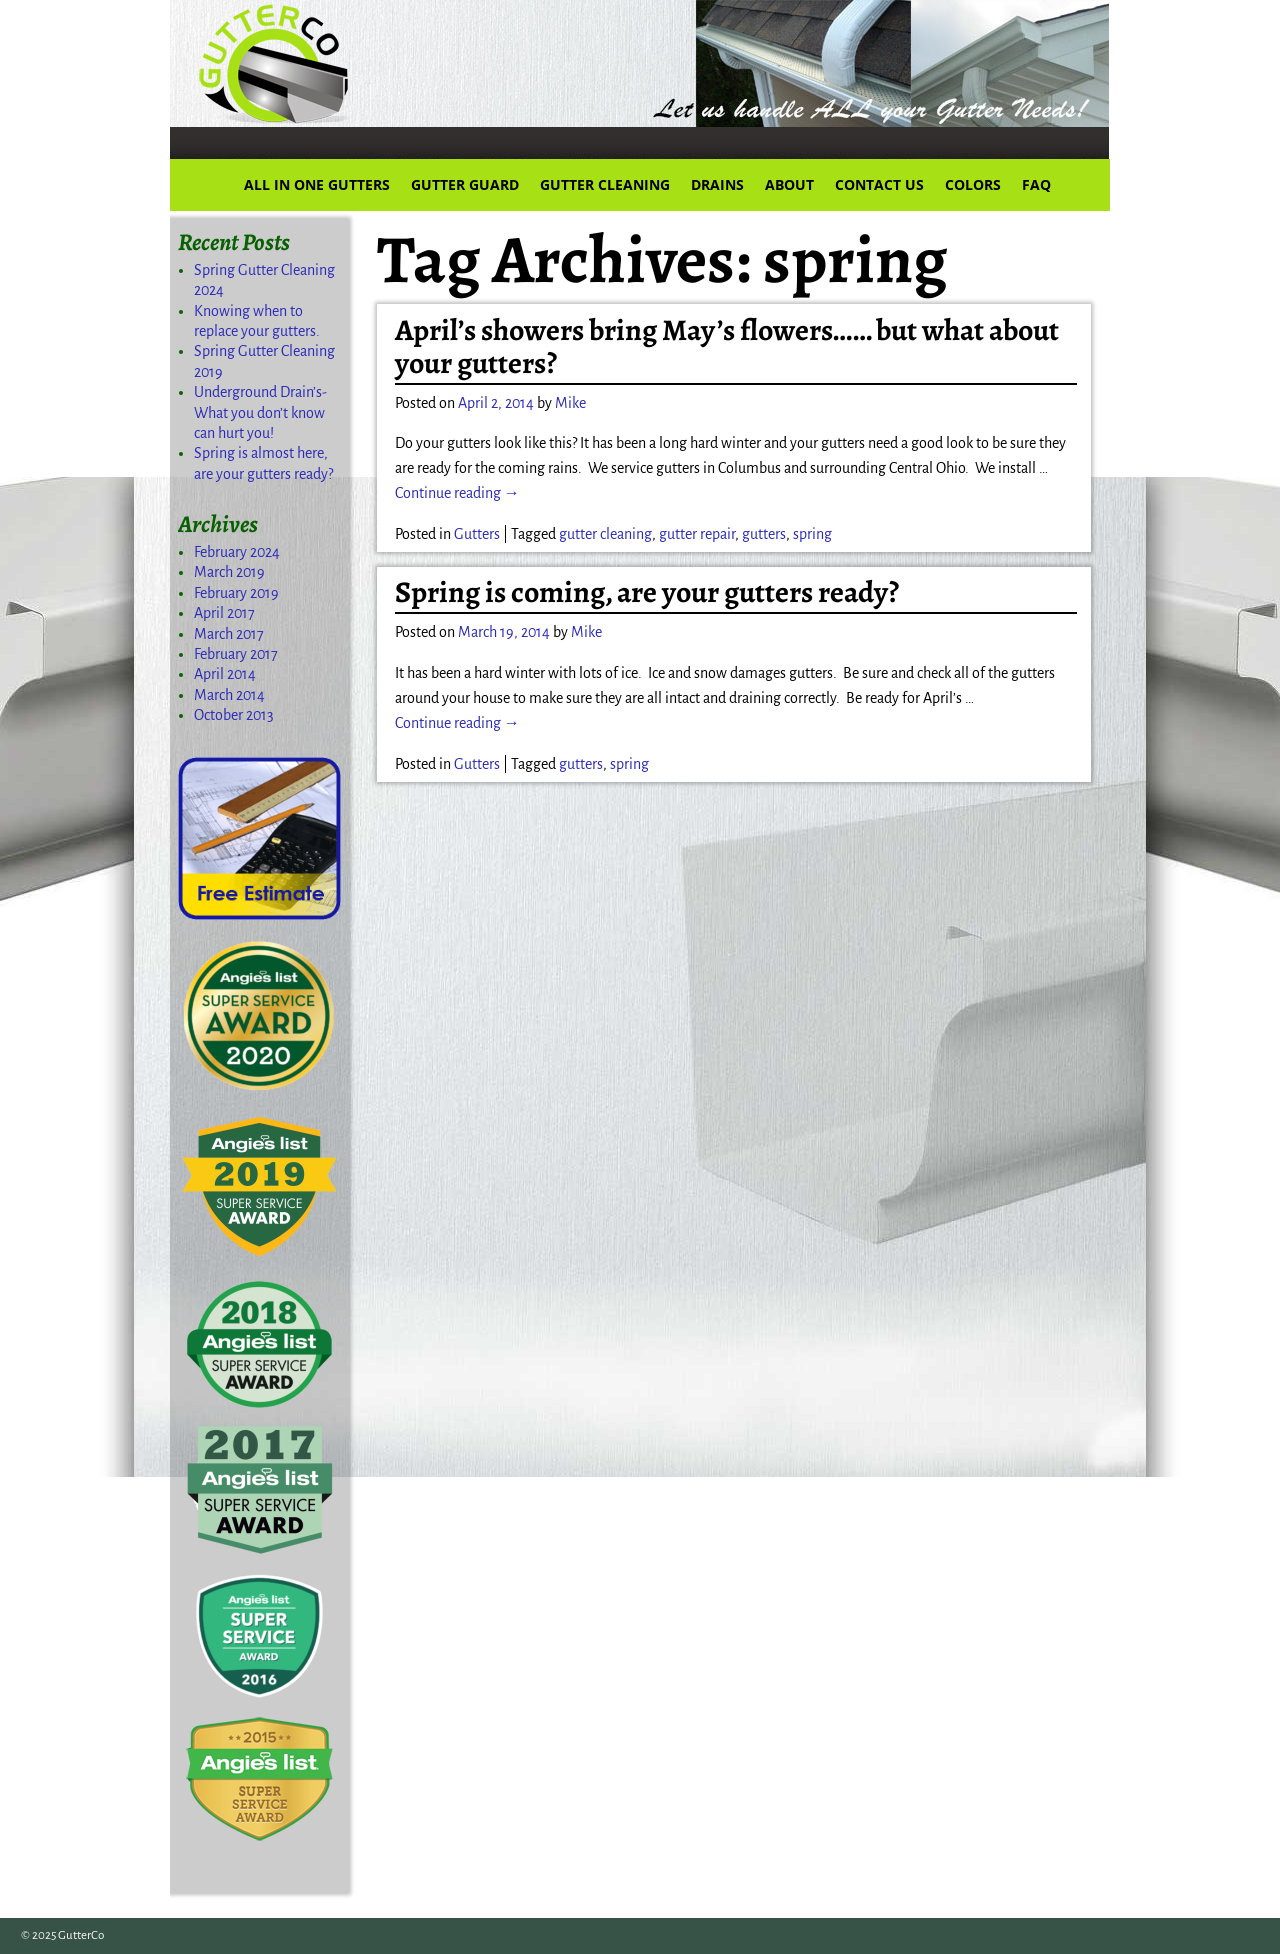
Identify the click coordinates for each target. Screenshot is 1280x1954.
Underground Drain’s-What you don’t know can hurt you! (260, 412)
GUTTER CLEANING (605, 184)
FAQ (1036, 184)
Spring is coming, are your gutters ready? (647, 592)
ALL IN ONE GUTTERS (317, 184)
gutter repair (697, 534)
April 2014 (225, 674)
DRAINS (717, 184)
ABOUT (789, 184)
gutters (764, 534)
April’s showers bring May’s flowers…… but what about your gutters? (727, 346)
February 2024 (237, 552)
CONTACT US (879, 184)
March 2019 (229, 572)
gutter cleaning (605, 534)
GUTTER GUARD (465, 184)
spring (812, 534)
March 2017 (229, 634)
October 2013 (234, 715)
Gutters (477, 534)
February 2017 (236, 654)
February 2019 (236, 593)
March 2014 (229, 695)
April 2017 (224, 613)
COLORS (973, 184)
